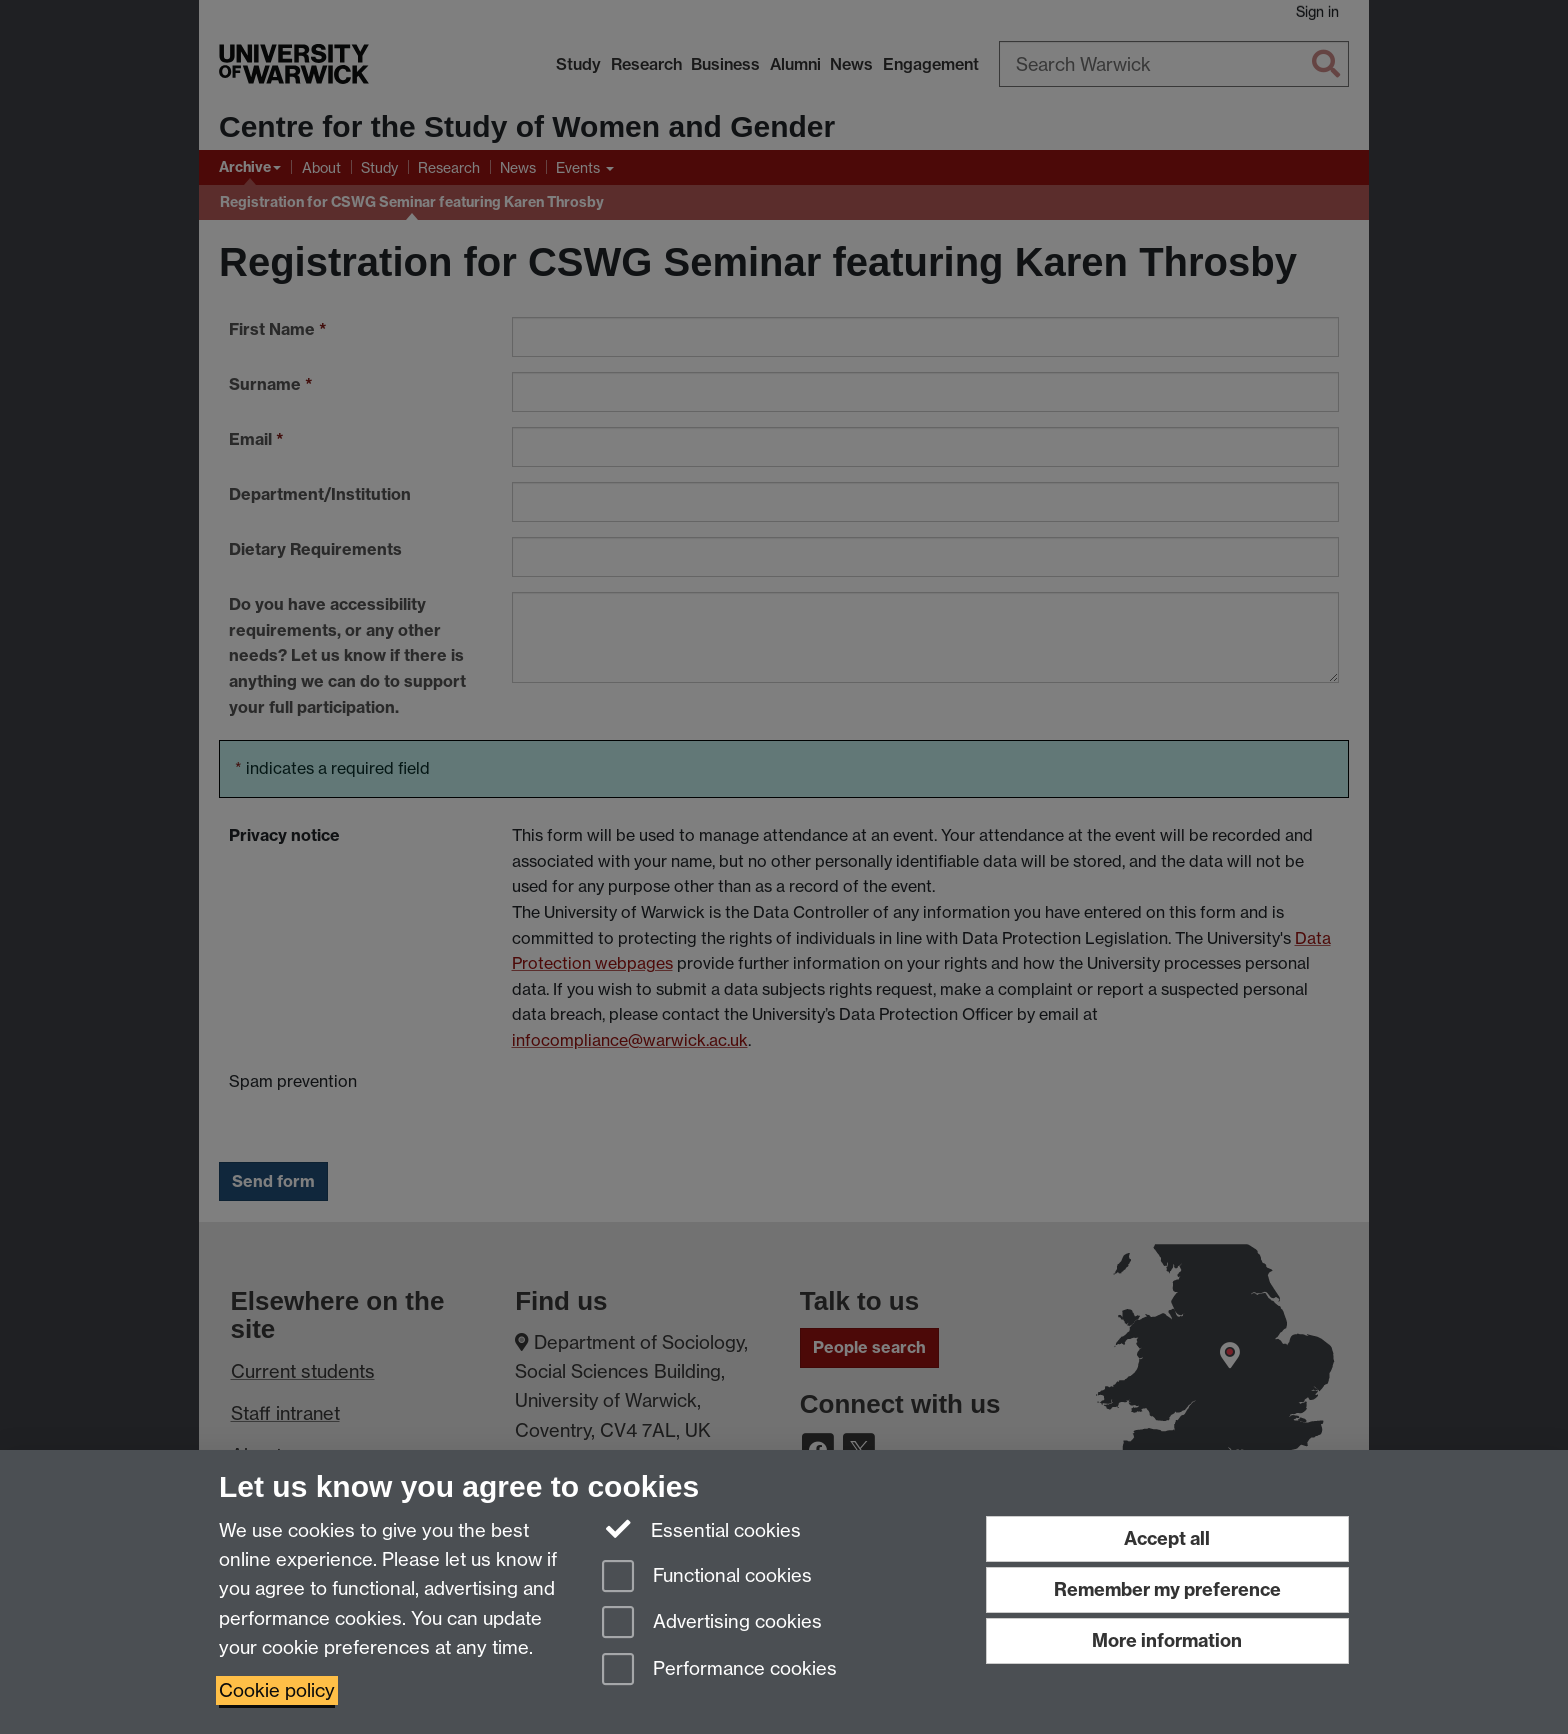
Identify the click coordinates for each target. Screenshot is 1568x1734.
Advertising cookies (712, 1623)
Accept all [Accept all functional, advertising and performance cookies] (1167, 1538)
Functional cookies (707, 1577)
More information (1167, 1640)
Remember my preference (1167, 1589)
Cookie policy (277, 1690)
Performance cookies (719, 1670)
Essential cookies (701, 1529)
